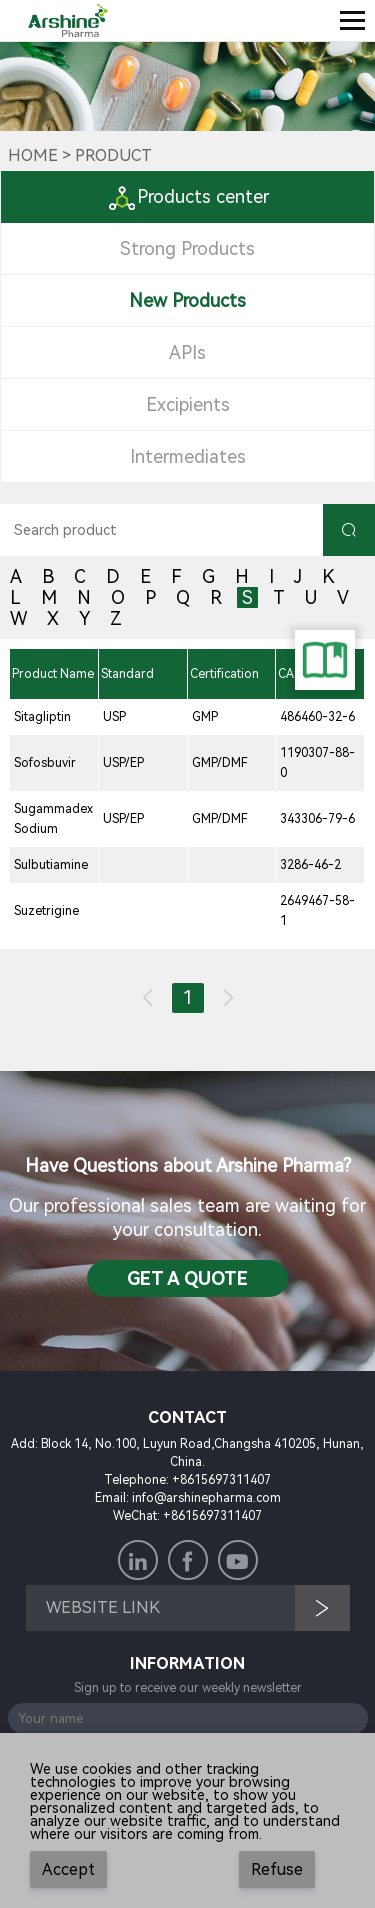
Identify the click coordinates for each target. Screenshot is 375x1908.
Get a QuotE (187, 1278)
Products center (188, 196)
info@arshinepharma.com (206, 1498)
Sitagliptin (42, 717)
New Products (187, 300)
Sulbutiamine (51, 865)
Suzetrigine (46, 911)
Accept (68, 1869)
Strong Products (187, 248)
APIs (187, 352)
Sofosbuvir (45, 763)
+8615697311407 (221, 1480)
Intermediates (188, 456)
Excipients (188, 404)
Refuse (277, 1869)
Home (33, 155)
